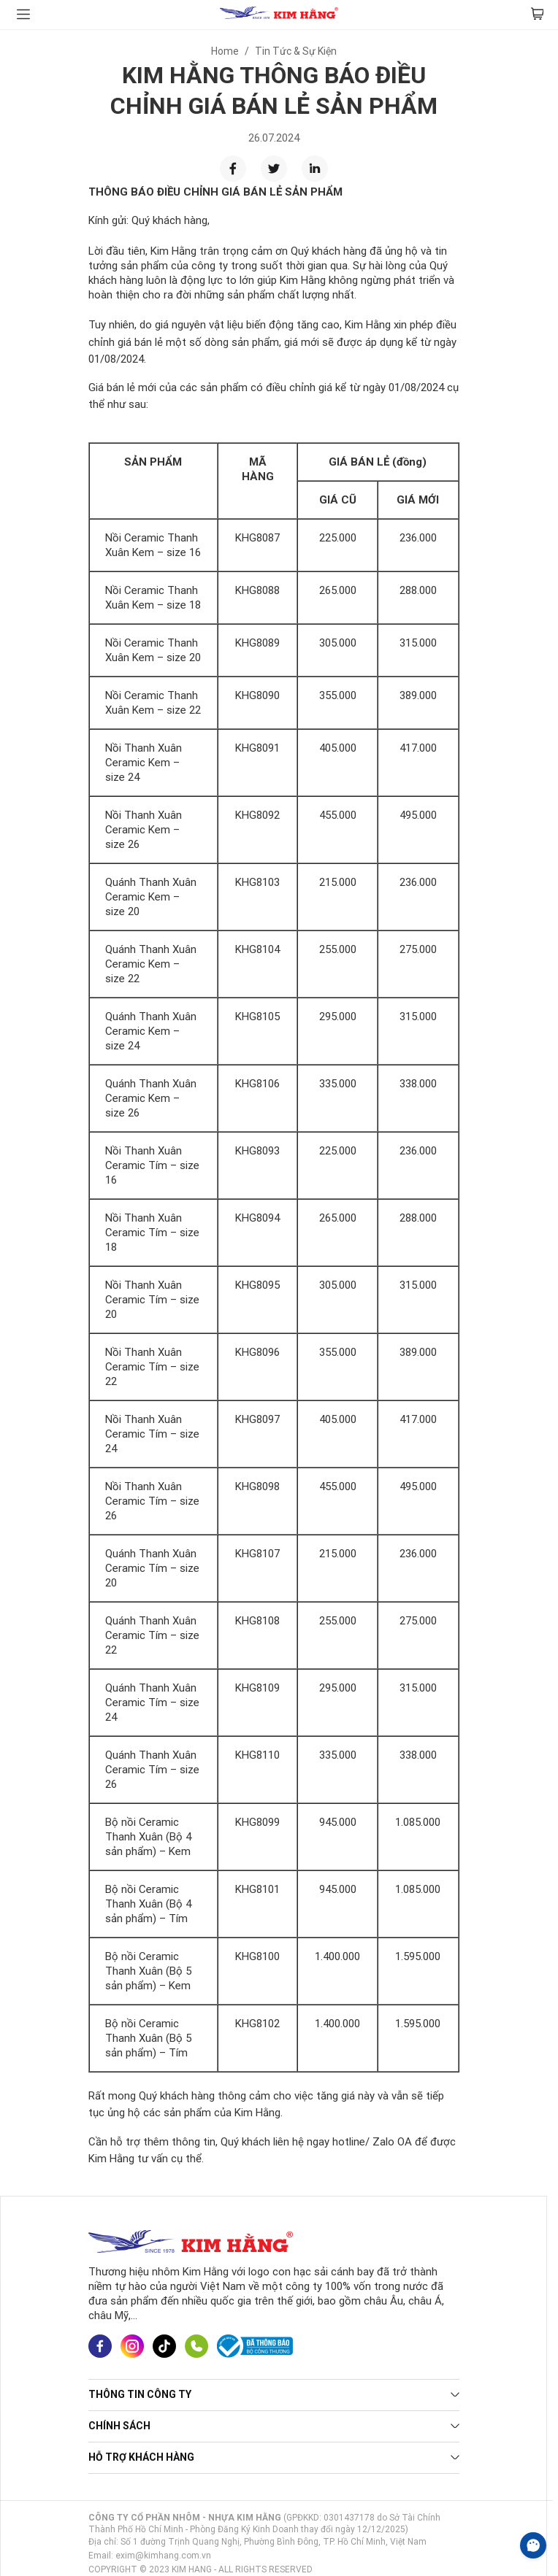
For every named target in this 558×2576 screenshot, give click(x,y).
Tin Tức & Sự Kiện (296, 51)
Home (225, 51)
